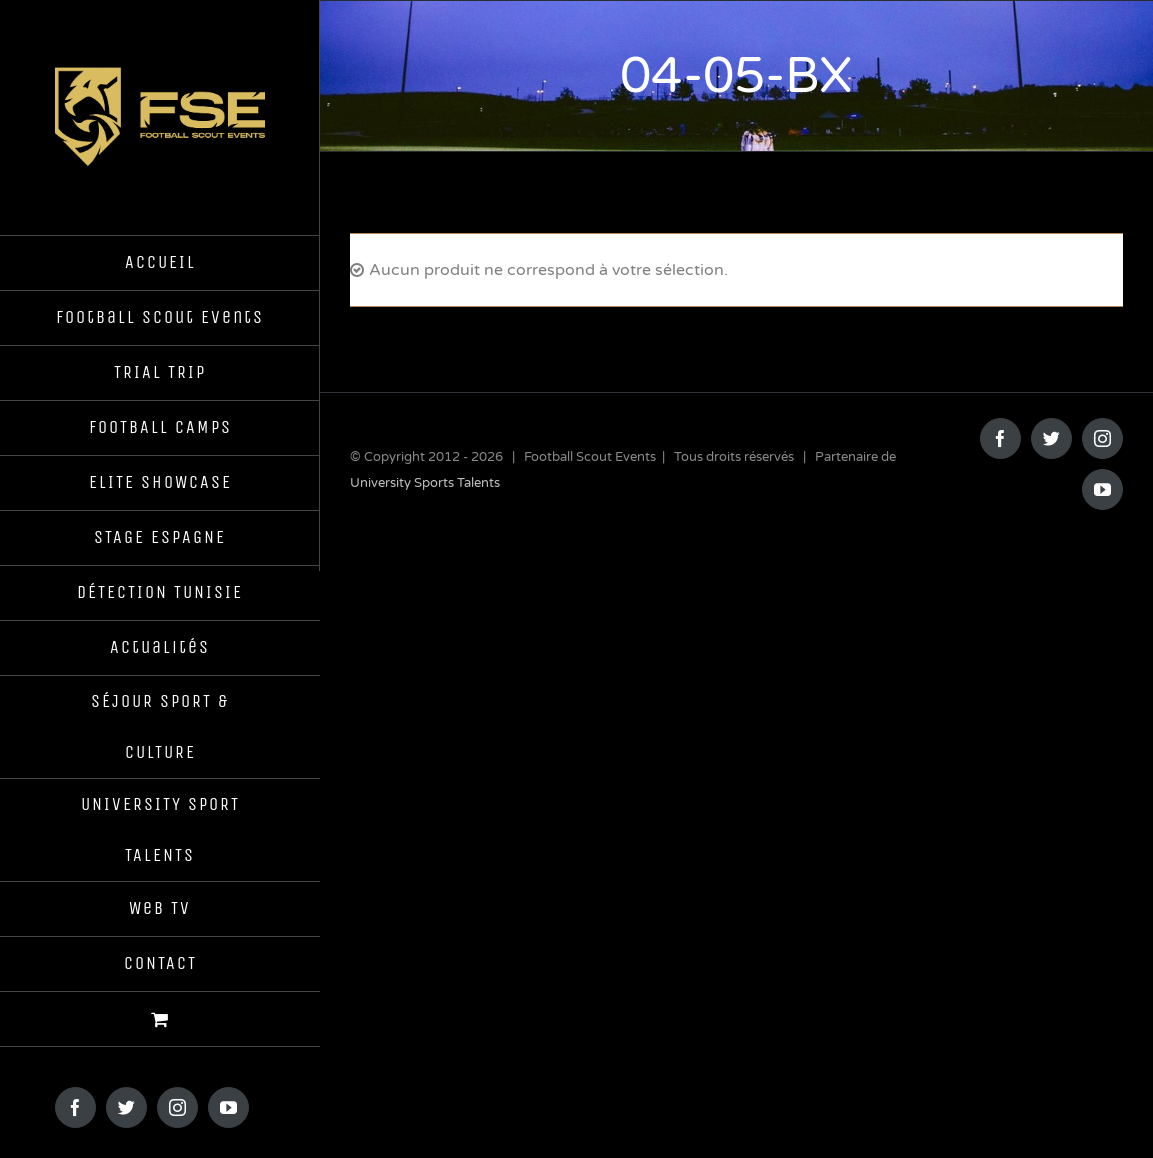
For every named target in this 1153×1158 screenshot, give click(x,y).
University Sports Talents (425, 483)
